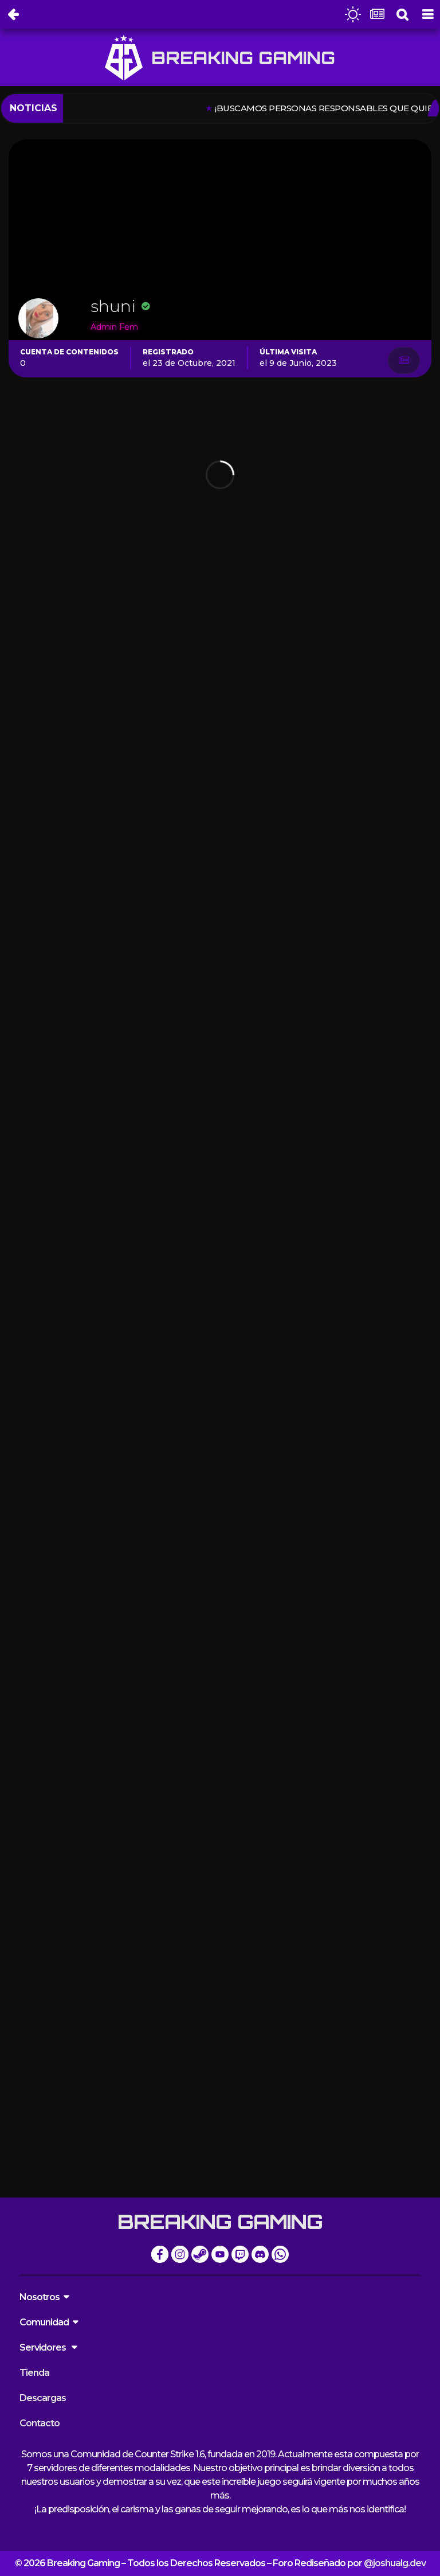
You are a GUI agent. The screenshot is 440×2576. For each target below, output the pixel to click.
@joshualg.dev (395, 2563)
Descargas (42, 2397)
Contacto (39, 2423)
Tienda (34, 2372)
